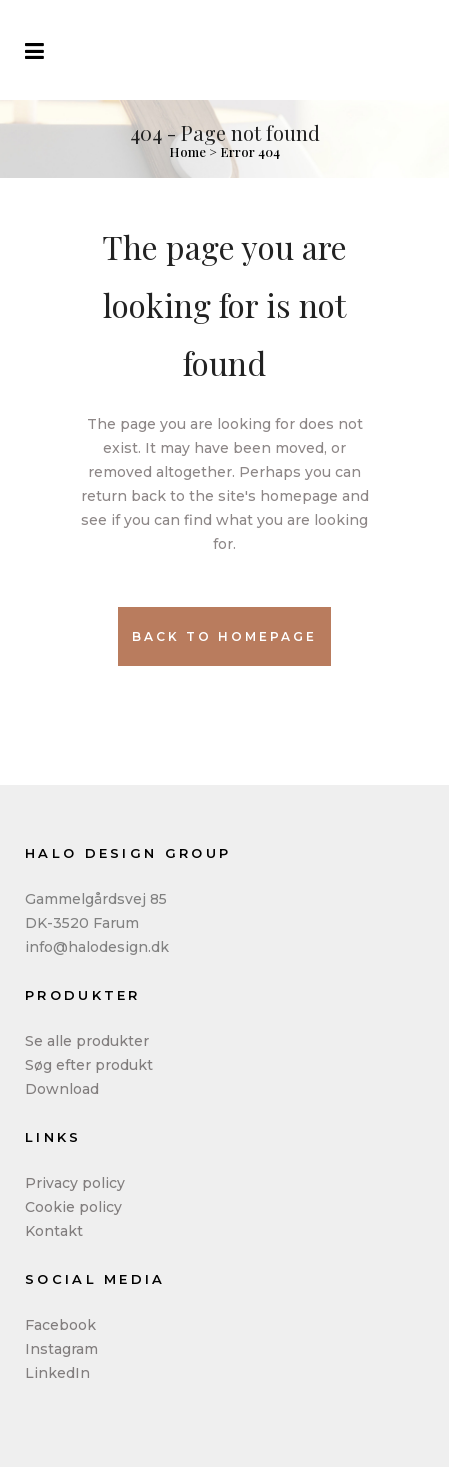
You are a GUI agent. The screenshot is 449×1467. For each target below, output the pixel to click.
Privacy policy (75, 1183)
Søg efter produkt (89, 1065)
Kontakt (54, 1231)
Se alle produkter (87, 1041)
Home (187, 151)
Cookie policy (73, 1207)
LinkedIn (57, 1373)
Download (62, 1089)
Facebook (60, 1325)
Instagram (61, 1349)
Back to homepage (224, 636)
